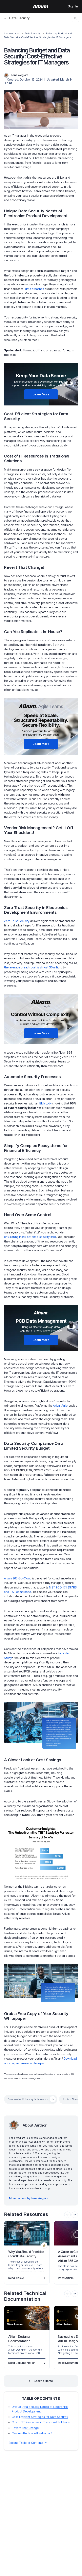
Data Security (17, 18)
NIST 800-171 (58, 1587)
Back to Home (43, 2381)
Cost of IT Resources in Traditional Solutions (40, 2422)
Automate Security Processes (32, 1076)
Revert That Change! (24, 567)
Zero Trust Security (16, 921)
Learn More (41, 394)
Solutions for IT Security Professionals (28, 2099)
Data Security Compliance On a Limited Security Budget (33, 1446)
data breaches (34, 289)
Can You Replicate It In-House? (33, 631)
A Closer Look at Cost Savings (32, 1759)
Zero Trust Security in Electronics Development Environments (35, 910)
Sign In (73, 6)
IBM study (45, 1103)
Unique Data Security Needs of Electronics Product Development (35, 213)
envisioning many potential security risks (30, 1236)
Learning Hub (11, 33)
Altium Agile (60, 1405)
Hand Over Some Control (27, 1214)
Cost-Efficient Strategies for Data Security (40, 2416)
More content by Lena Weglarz (28, 2198)
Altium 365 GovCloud (17, 1578)
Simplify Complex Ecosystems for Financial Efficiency (36, 1148)
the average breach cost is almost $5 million (32, 967)
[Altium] (41, 6)
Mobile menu (6, 6)
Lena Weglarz (19, 75)
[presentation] (74, 2215)
